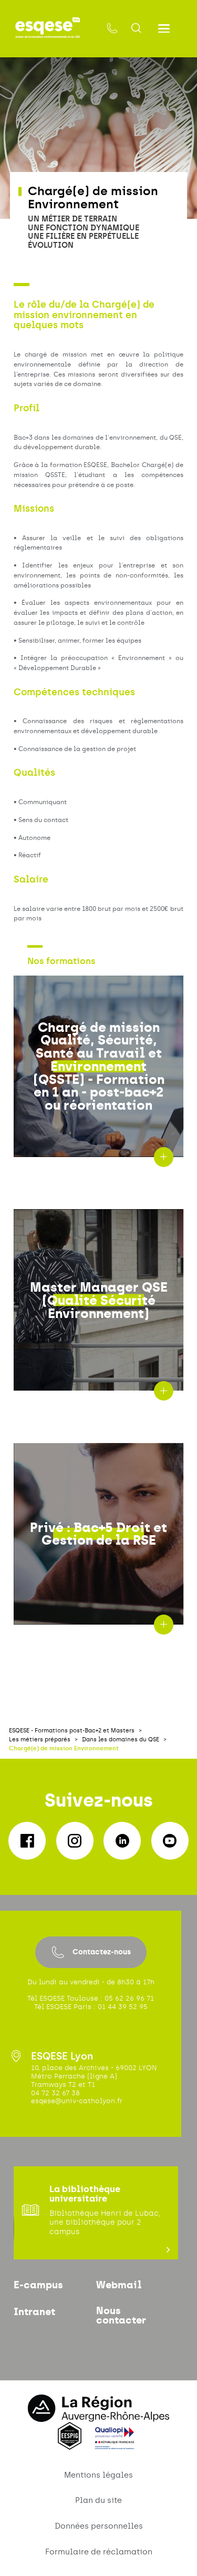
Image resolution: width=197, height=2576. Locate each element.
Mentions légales (98, 2475)
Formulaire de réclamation (98, 2552)
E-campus (38, 2285)
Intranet (34, 2312)
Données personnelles (99, 2526)
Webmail (119, 2285)
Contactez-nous (91, 1952)
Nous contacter (121, 2316)
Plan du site (98, 2500)
